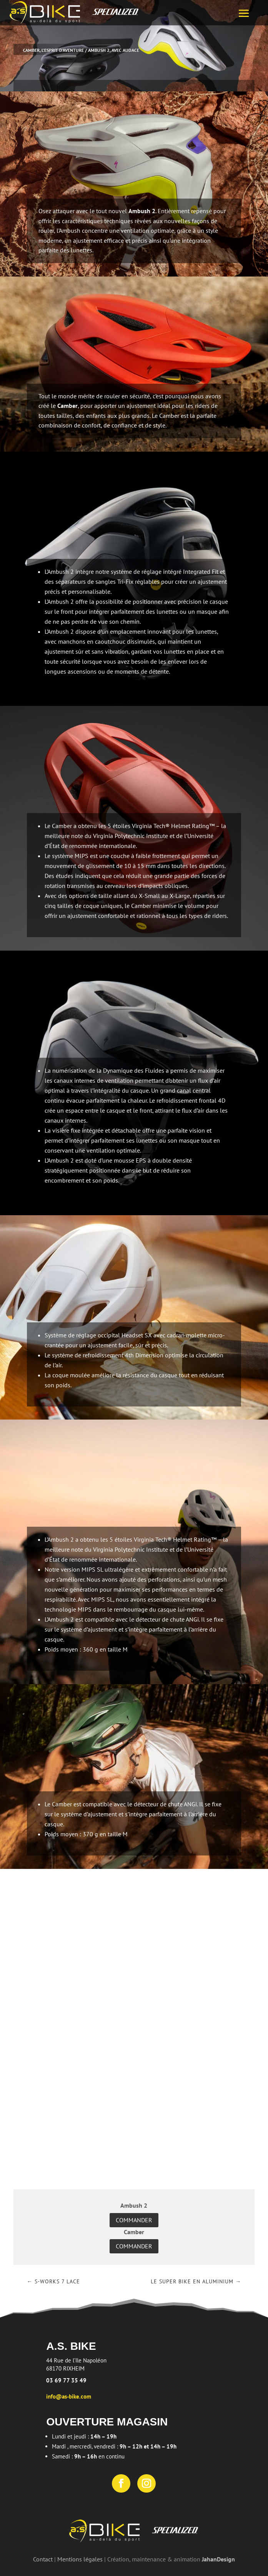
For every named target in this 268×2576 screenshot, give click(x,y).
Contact (43, 2559)
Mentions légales (80, 2559)
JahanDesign (218, 2559)
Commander (134, 2220)
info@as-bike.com (68, 2396)
